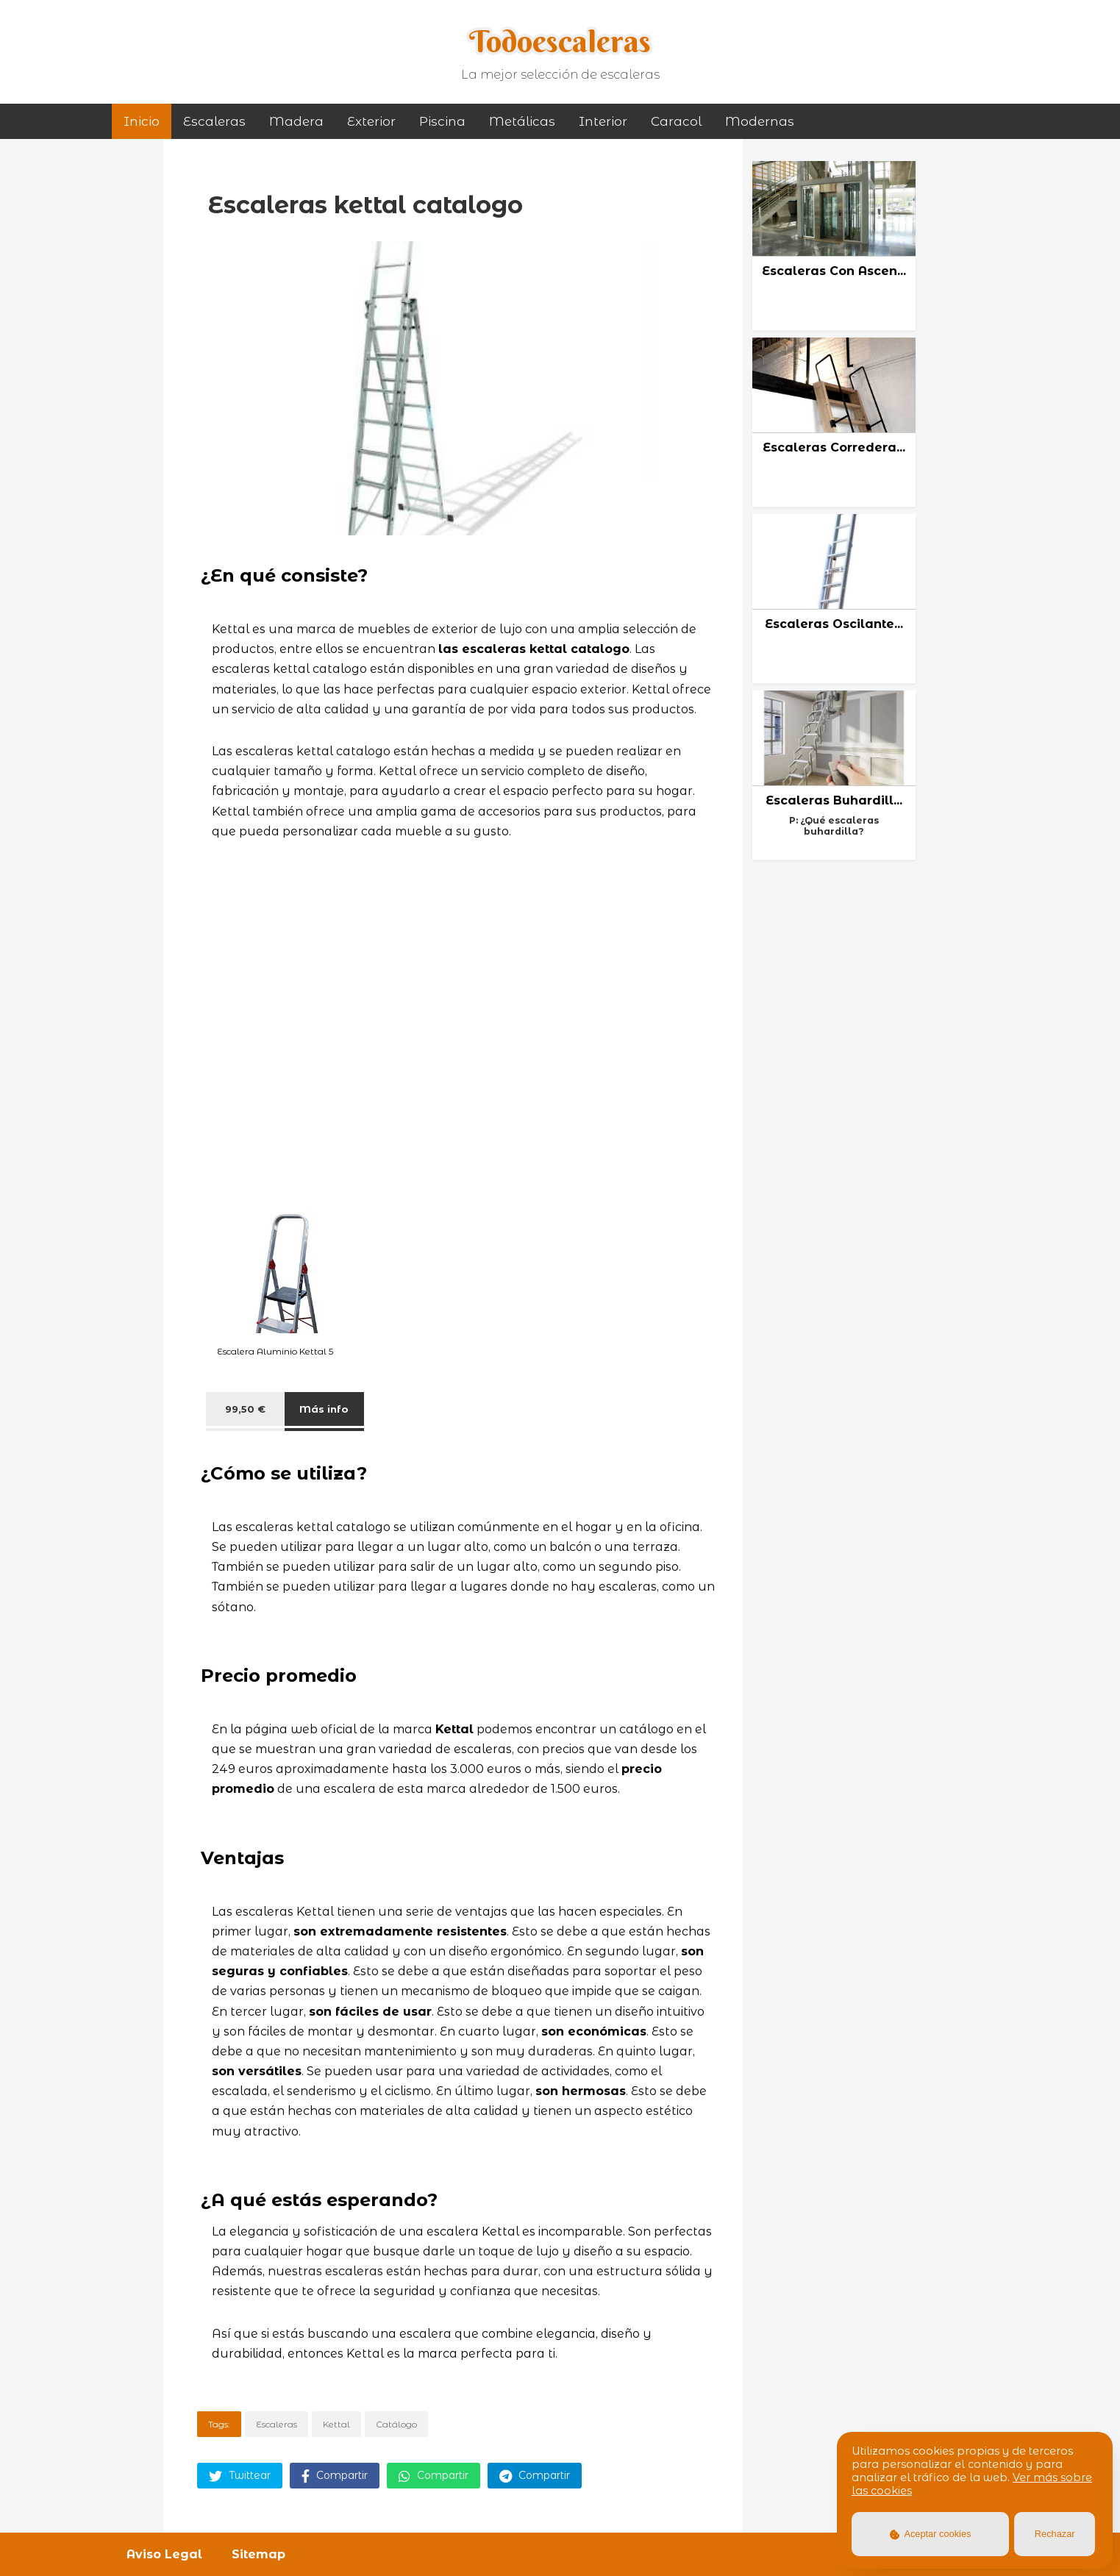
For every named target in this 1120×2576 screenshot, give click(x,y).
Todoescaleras (560, 41)
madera (296, 121)
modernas (759, 121)
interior (603, 121)
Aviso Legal (164, 2554)
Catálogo (396, 2424)
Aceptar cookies (930, 2533)
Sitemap (258, 2554)
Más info (324, 1409)
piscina (442, 121)
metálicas (522, 121)
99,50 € (245, 1409)
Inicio (142, 121)
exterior (371, 121)
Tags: (219, 2424)
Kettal (336, 2424)
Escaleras (214, 121)
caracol (676, 121)
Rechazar (1055, 2533)
